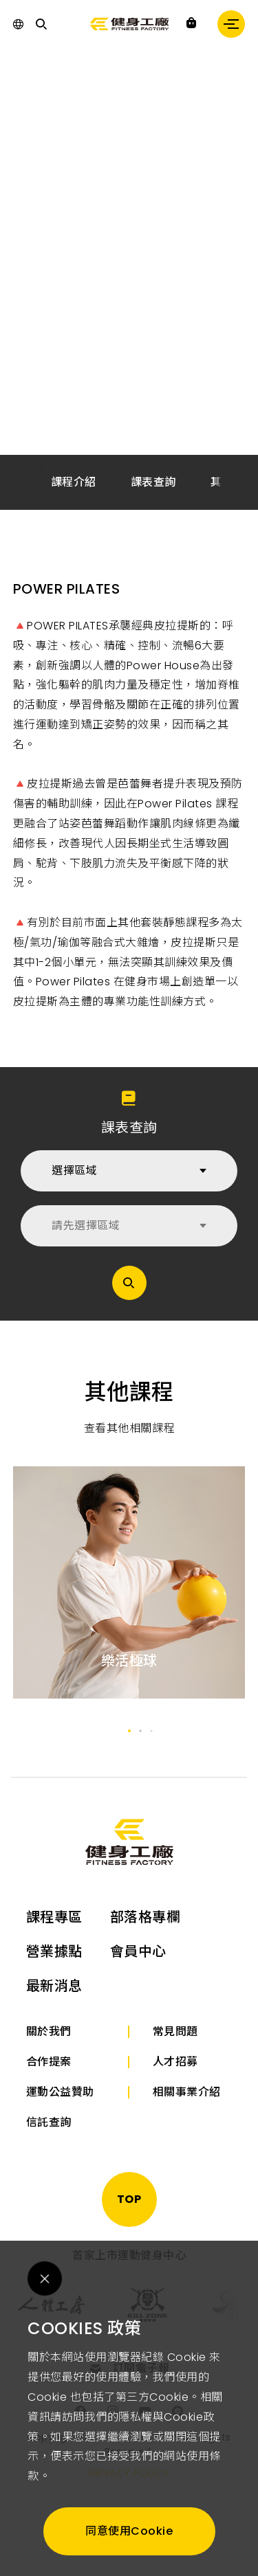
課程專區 (54, 1917)
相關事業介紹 (187, 2092)
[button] (228, 482)
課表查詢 (153, 482)
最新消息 (54, 1985)
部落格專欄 (145, 1917)
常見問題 (175, 2031)
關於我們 (49, 2031)
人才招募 (175, 2062)
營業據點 (54, 1951)
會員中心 (138, 1951)
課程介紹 (73, 482)
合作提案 (49, 2062)
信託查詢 (49, 2122)
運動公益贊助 (60, 2092)
